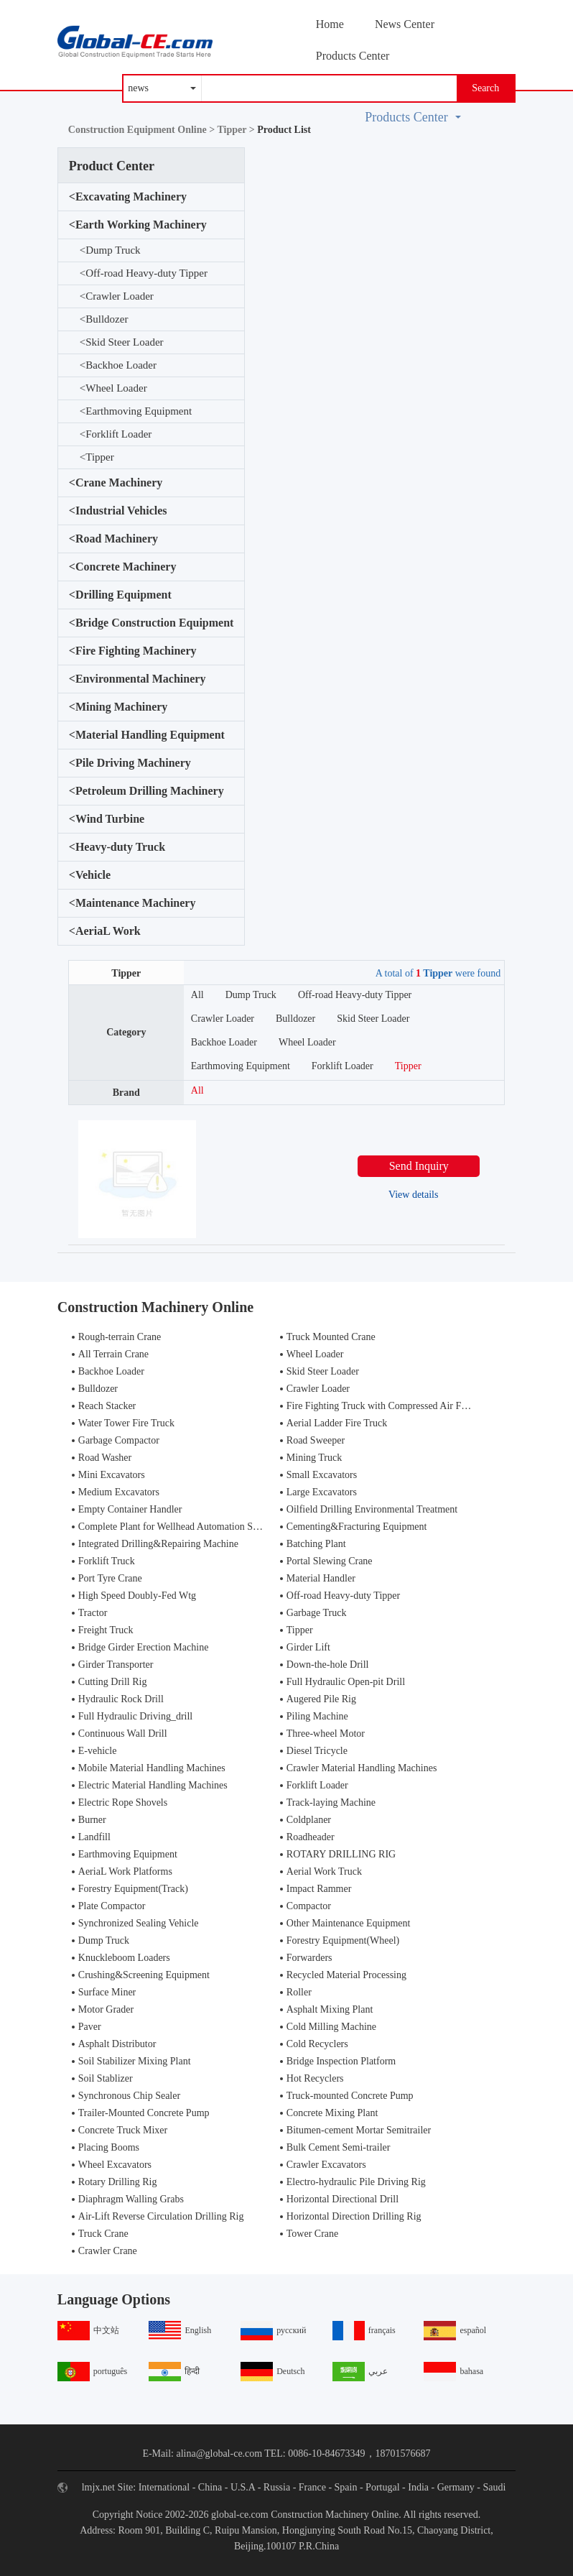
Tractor (93, 1612)
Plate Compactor (112, 1906)
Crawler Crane (107, 2250)
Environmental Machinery (137, 679)
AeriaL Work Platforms (125, 1871)
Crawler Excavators (326, 2164)
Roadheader (310, 1837)
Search (485, 88)
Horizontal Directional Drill (342, 2199)
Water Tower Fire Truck (126, 1423)
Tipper (97, 457)
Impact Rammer (319, 1888)
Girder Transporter (116, 1664)
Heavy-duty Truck (117, 847)
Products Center (353, 56)
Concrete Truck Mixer (122, 2130)
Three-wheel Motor (325, 1733)
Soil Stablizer (105, 2078)
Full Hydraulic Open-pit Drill (345, 1681)
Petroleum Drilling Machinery (146, 791)
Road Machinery (113, 538)
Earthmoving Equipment (136, 411)
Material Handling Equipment (147, 735)
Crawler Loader (117, 296)
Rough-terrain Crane (119, 1336)
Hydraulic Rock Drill (121, 1699)
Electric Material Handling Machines (153, 1785)
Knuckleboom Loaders (124, 1957)
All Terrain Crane (113, 1354)
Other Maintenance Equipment (348, 1923)
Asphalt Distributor (117, 2044)
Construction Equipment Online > (143, 129)
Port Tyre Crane (110, 1578)
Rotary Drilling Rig (117, 2181)
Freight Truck (106, 1630)
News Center (404, 24)
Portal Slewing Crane (329, 1561)
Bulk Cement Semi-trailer (338, 2147)
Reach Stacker (107, 1405)
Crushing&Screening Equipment (144, 1975)
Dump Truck (110, 250)
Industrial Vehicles (118, 510)
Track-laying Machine (331, 1802)
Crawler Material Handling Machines (361, 1768)
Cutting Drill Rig (112, 1681)
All (197, 994)
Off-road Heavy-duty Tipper (144, 273)
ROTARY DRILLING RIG (341, 1854)
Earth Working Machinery (138, 224)
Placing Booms (108, 2147)
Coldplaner (308, 1819)
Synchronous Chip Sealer (129, 2095)
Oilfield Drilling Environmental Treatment (371, 1509)
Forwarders (309, 1957)
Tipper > (237, 129)
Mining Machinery (118, 707)
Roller (299, 1992)
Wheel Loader (113, 388)
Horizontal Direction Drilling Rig (353, 2216)
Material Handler (320, 1578)
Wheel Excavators (115, 2164)
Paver (89, 2026)
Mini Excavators (111, 1474)
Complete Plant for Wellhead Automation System (177, 1526)
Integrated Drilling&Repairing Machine (158, 1543)
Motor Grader (106, 2009)
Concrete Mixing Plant (332, 2113)
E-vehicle (97, 1750)
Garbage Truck (316, 1612)
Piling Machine (317, 1716)
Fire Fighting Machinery (133, 651)
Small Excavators (321, 1474)
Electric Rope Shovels (122, 1802)
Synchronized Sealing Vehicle (138, 1923)
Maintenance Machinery (132, 903)
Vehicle (90, 875)
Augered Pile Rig (321, 1699)
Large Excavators (321, 1492)
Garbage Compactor (118, 1440)
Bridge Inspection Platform (341, 2061)
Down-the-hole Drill (327, 1664)
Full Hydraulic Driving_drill (135, 1716)
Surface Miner (107, 1992)
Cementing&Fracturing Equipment (356, 1526)
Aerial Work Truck (324, 1871)
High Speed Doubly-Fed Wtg (137, 1595)
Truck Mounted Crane (331, 1336)
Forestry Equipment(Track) (133, 1888)
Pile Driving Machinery (130, 763)
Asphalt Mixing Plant (329, 2009)
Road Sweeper (315, 1440)
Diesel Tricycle (317, 1750)
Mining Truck (314, 1457)
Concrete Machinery (123, 566)
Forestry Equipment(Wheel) (342, 1940)
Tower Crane (312, 2233)
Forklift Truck (106, 1561)
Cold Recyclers (317, 2044)
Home (330, 24)
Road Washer (104, 1457)
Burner (92, 1819)
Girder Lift (308, 1647)
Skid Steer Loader (122, 342)
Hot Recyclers (315, 2078)
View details (413, 1194)
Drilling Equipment (120, 594)
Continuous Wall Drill (122, 1733)
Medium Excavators (118, 1492)
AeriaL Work (105, 931)
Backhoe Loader (118, 365)
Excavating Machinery (128, 196)
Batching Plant (316, 1543)
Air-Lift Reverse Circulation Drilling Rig (161, 2216)
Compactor (308, 1906)
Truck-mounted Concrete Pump (350, 2095)
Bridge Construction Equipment (151, 623)
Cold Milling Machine (331, 2026)
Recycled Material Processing (346, 1975)
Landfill (94, 1837)
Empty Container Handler (130, 1509)
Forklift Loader (116, 434)
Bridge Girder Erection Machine (143, 1647)
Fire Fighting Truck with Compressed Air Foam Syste (394, 1405)
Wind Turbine (106, 819)
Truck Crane (103, 2233)
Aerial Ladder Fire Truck (336, 1423)
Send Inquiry (419, 1166)
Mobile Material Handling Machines (151, 1768)
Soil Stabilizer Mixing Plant (134, 2061)
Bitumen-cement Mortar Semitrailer (358, 2130)
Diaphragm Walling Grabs (131, 2199)
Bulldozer (104, 319)
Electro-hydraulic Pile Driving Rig (356, 2181)
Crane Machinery (115, 482)
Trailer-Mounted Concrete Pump (144, 2113)
